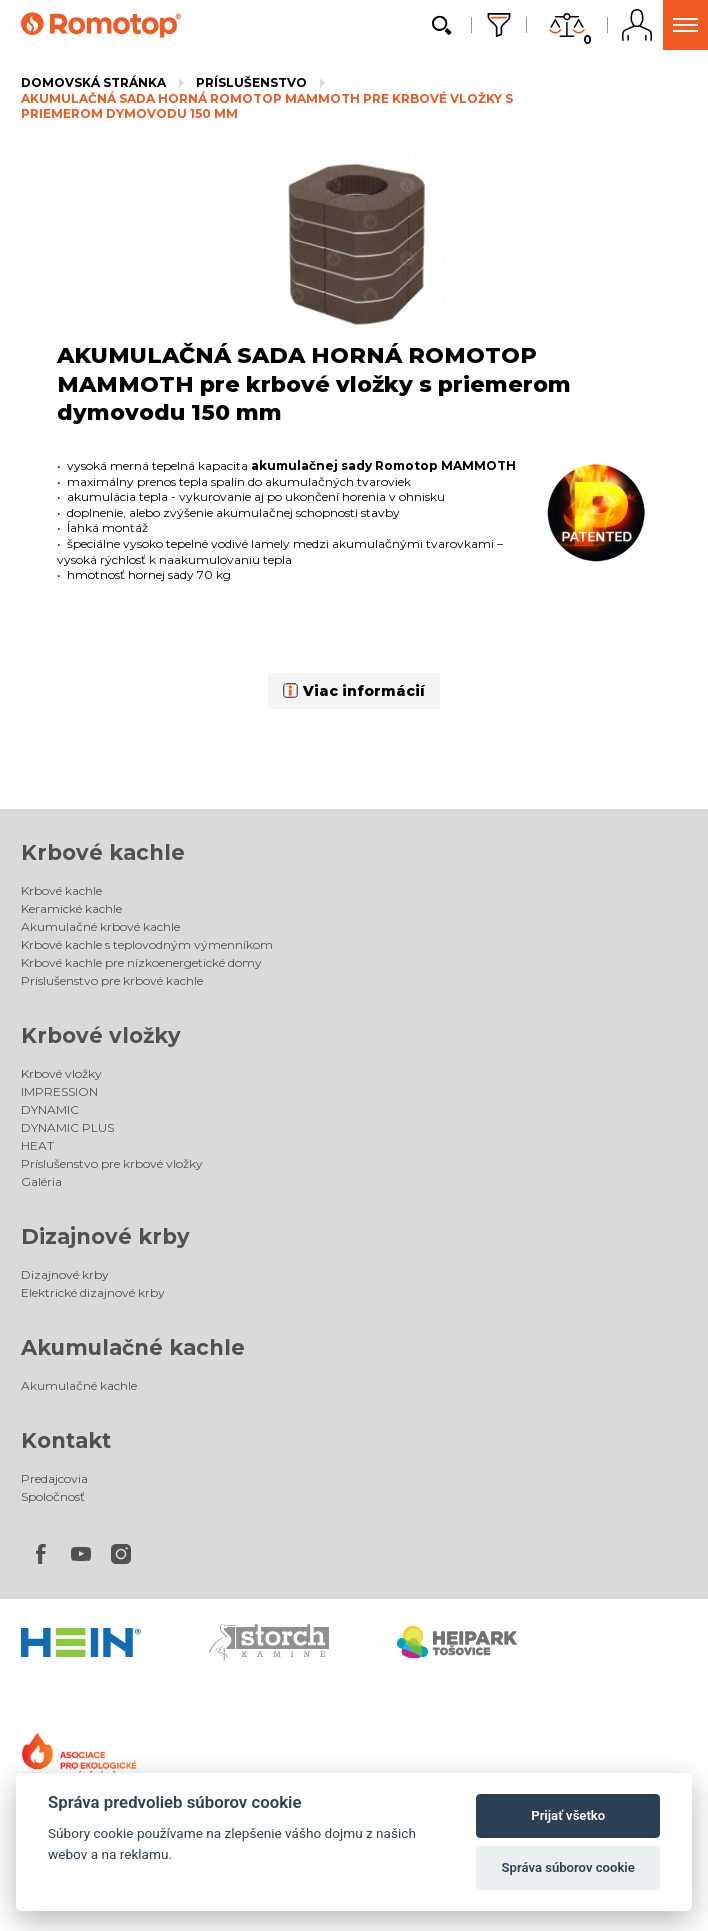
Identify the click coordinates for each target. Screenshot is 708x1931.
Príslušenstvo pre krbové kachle (112, 980)
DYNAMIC (50, 1109)
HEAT (37, 1145)
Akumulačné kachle (133, 1347)
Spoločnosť (53, 1496)
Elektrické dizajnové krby (93, 1292)
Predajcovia (54, 1478)
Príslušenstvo (251, 82)
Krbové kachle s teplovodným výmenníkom (147, 944)
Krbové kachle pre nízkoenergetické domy (141, 962)
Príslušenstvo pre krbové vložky (112, 1163)
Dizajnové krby (105, 1236)
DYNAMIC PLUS (67, 1127)
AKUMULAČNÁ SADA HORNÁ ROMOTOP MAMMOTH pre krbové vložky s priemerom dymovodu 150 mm (267, 106)
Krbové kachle (103, 852)
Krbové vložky (101, 1035)
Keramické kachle (71, 908)
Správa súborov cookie (568, 1867)
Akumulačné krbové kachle (100, 926)
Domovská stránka (93, 82)
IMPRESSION (59, 1091)
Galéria (41, 1181)
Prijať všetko (568, 1815)
